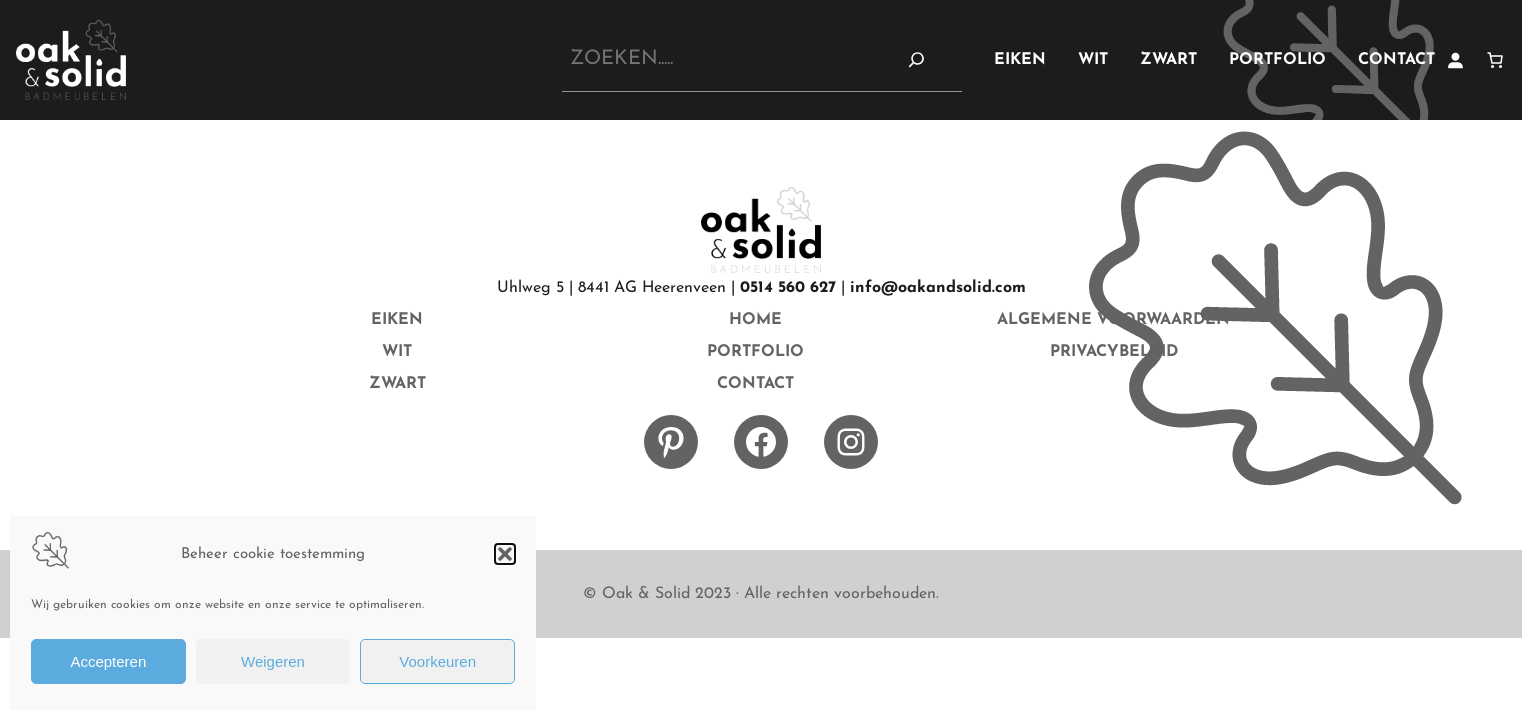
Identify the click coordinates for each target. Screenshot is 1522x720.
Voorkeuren (437, 661)
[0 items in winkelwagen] (1495, 60)
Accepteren (108, 661)
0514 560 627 (788, 288)
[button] (505, 554)
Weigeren (273, 661)
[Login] (1455, 60)
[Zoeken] (917, 59)
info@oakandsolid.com (938, 288)
